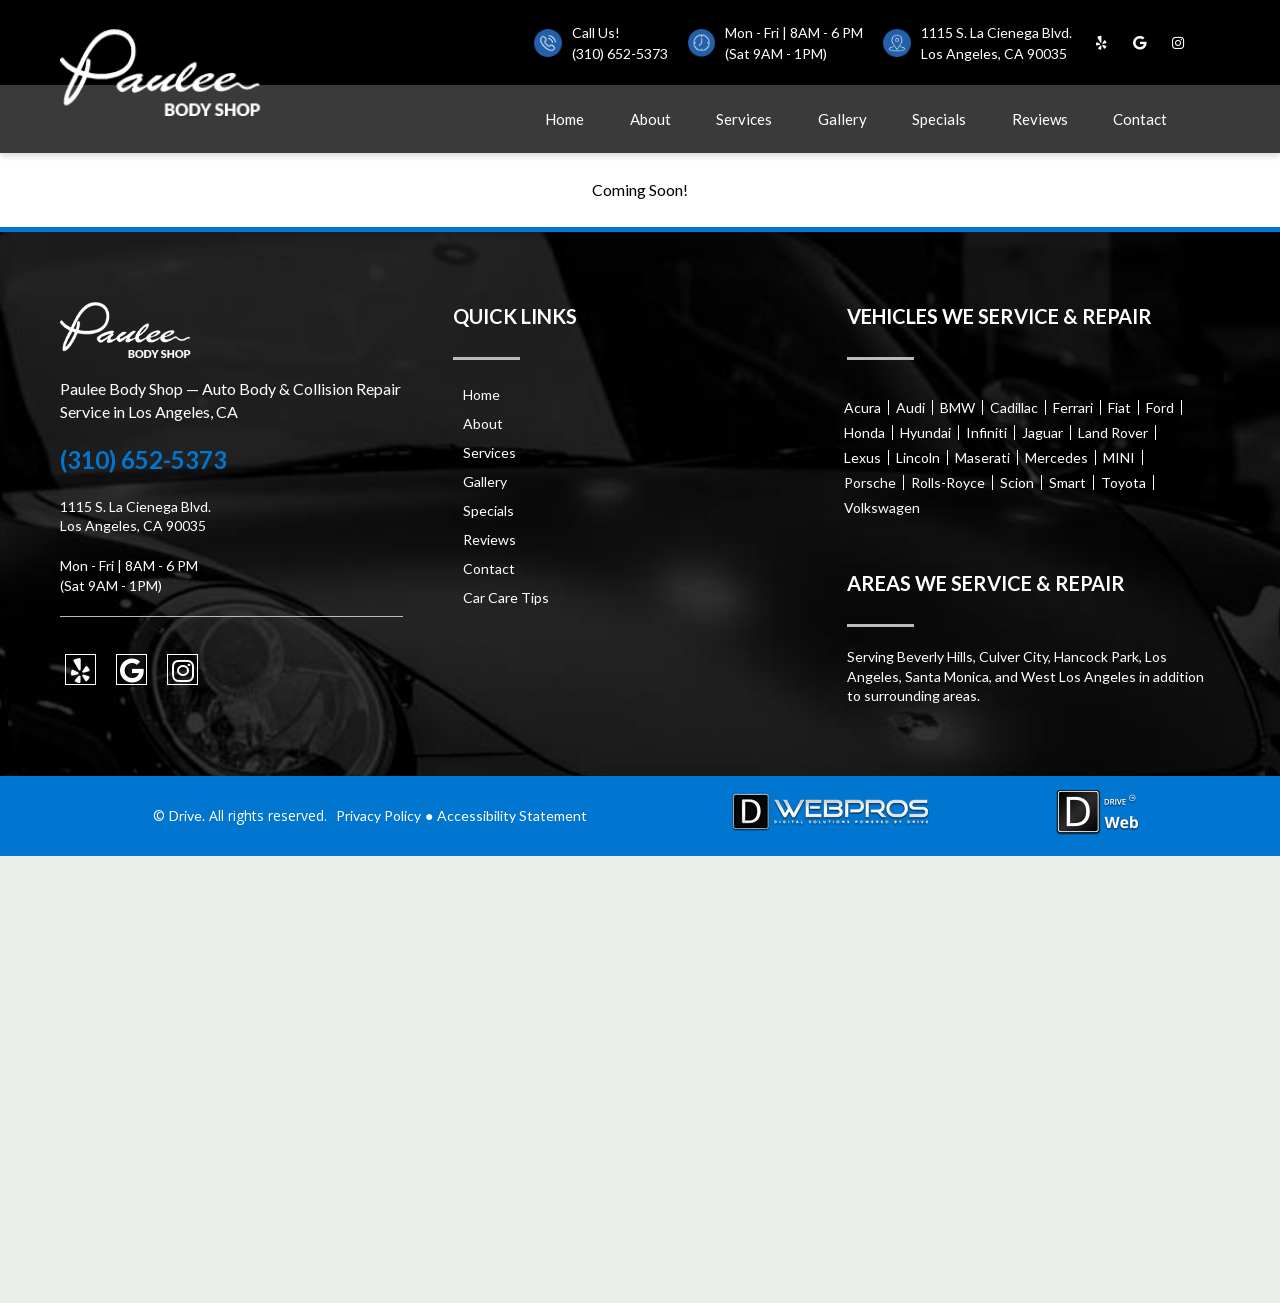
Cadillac (1014, 407)
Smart (1067, 482)
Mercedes (1056, 457)
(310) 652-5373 (620, 53)
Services (744, 119)
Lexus (862, 457)
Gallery (842, 119)
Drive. (187, 815)
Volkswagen (882, 507)
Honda (864, 432)
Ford (1160, 407)
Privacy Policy (378, 815)
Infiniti (986, 432)
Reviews (1040, 119)
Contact (1140, 119)
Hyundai (925, 432)
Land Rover (1113, 432)
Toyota (1123, 482)
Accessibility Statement (512, 815)
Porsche (870, 482)
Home (564, 119)
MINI (1119, 457)
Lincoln (918, 457)
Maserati (982, 457)
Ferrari (1073, 407)
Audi (910, 407)
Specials (939, 119)
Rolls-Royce (948, 482)
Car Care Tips (506, 597)
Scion (1017, 482)
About (650, 119)
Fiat (1119, 407)
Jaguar (1042, 432)
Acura (862, 407)
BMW (957, 407)
